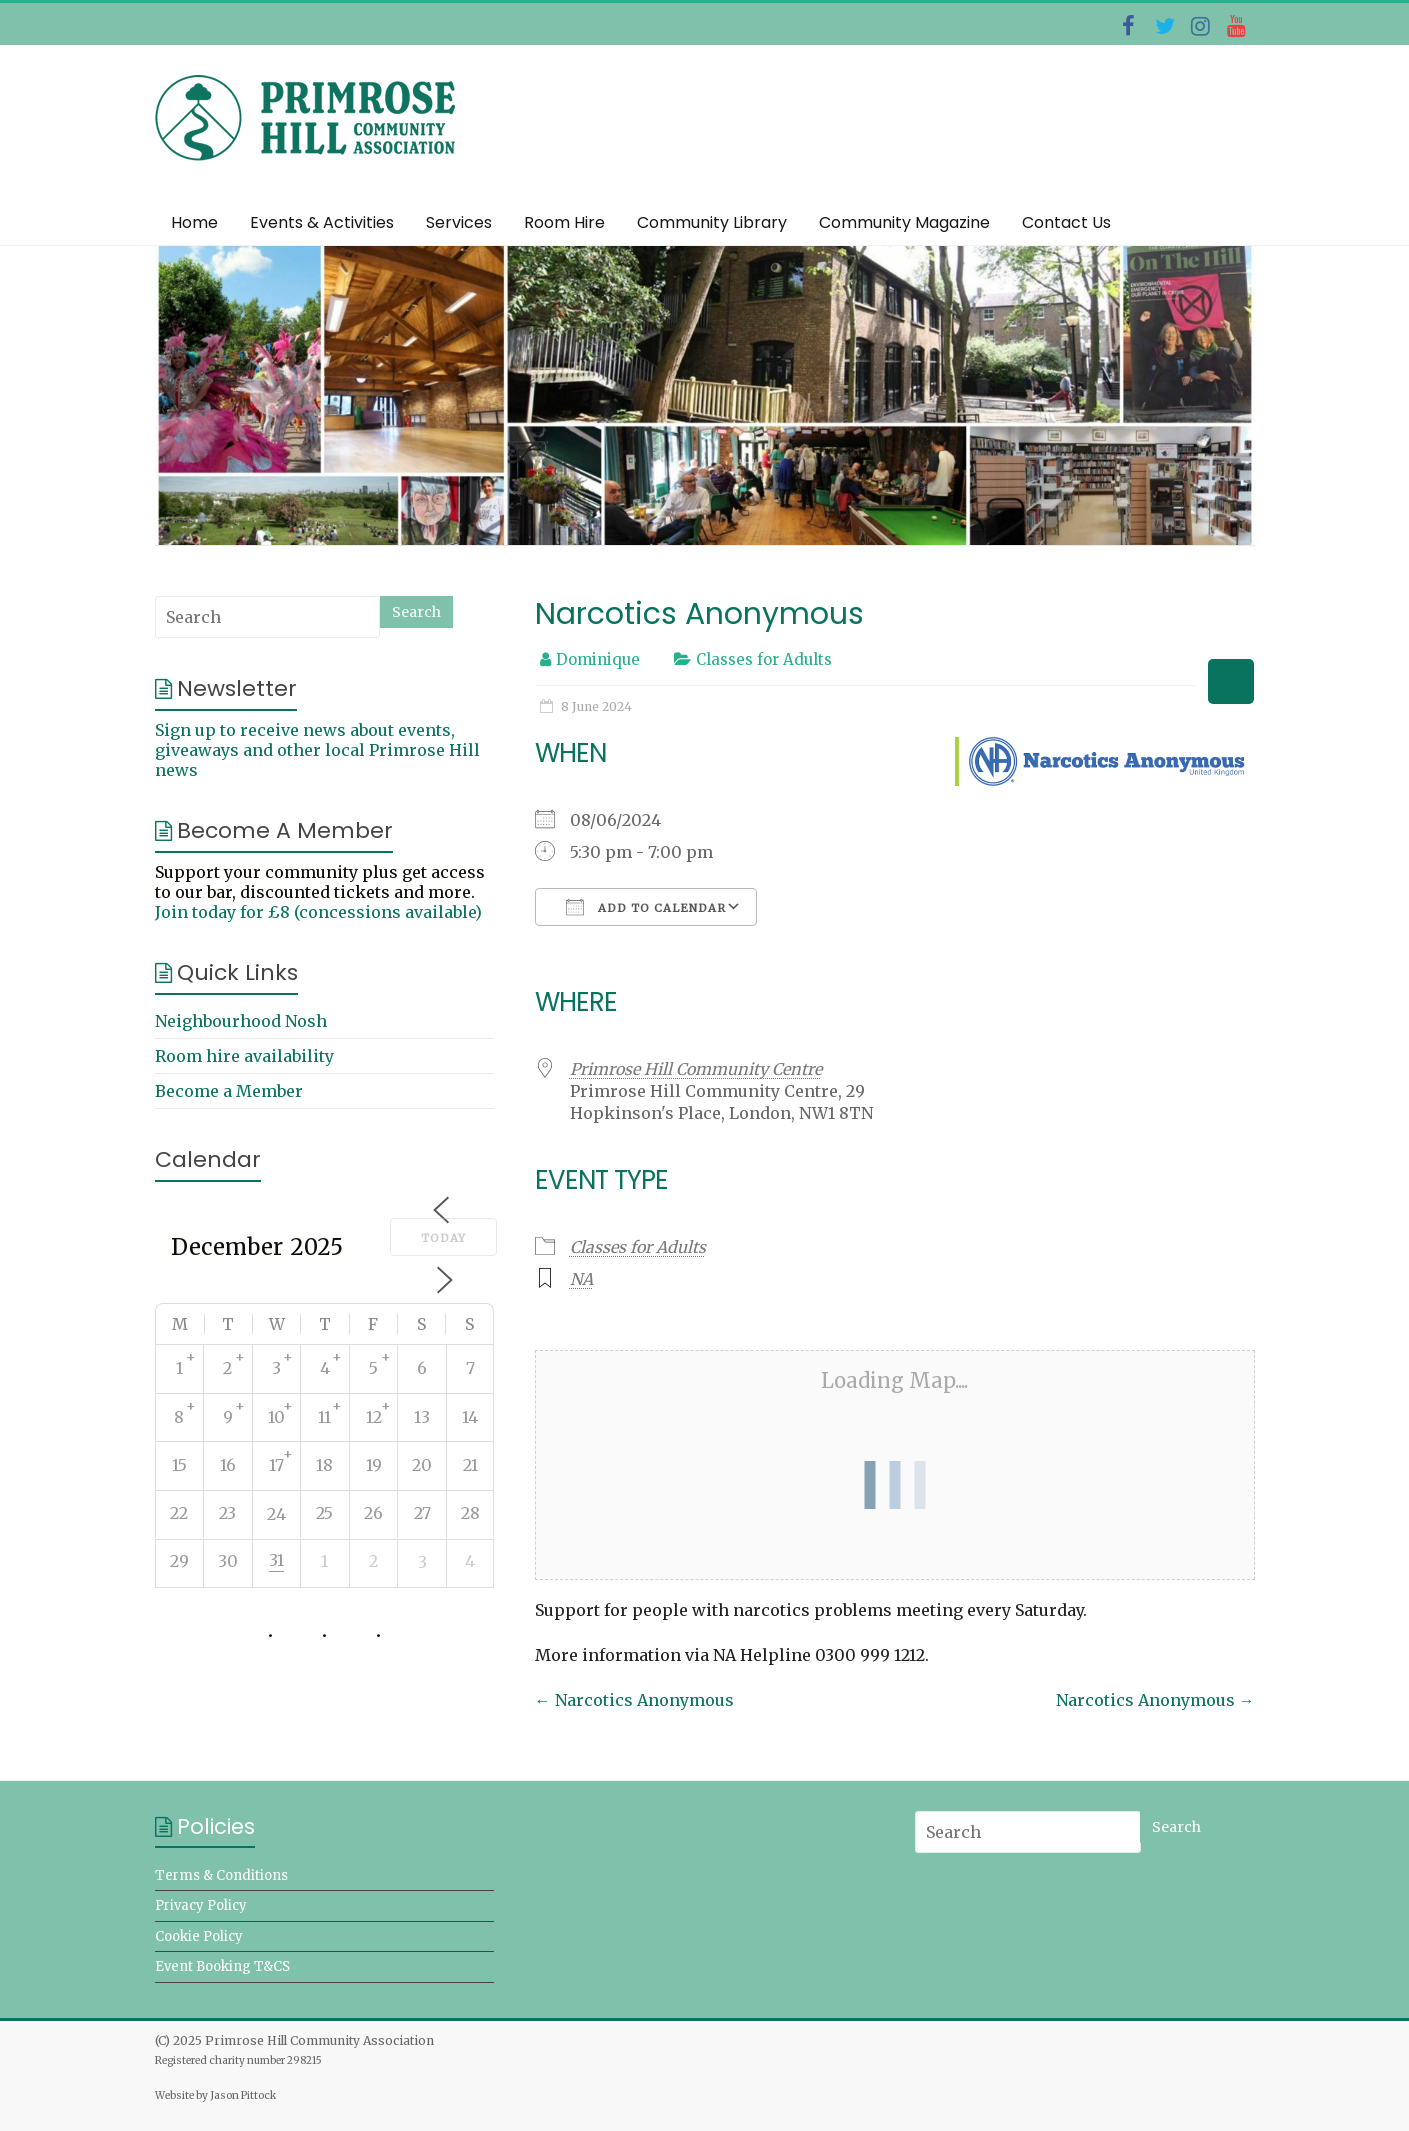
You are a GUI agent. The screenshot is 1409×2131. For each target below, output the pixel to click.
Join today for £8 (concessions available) (318, 912)
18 (324, 1465)
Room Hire (564, 222)
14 (470, 1417)
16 (228, 1465)
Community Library (712, 222)
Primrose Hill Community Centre (696, 1069)
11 (324, 1417)
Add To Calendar (646, 907)
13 (422, 1417)
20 (422, 1465)
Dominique (598, 659)
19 (374, 1465)
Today (443, 1238)
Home (194, 222)
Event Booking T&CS (222, 1966)
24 (276, 1514)
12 (374, 1417)
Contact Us (1066, 222)
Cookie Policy (199, 1936)
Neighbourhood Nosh (241, 1021)
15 (179, 1465)
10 (276, 1417)
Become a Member (229, 1091)
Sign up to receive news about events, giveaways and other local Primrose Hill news (317, 750)
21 (470, 1465)
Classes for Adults (764, 659)
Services (459, 222)
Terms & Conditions (221, 1875)
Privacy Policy (201, 1905)
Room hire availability (244, 1056)
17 (276, 1465)
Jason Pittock (243, 2095)
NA (581, 1279)
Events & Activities (322, 222)
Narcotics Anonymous (634, 1700)
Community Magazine (904, 222)
